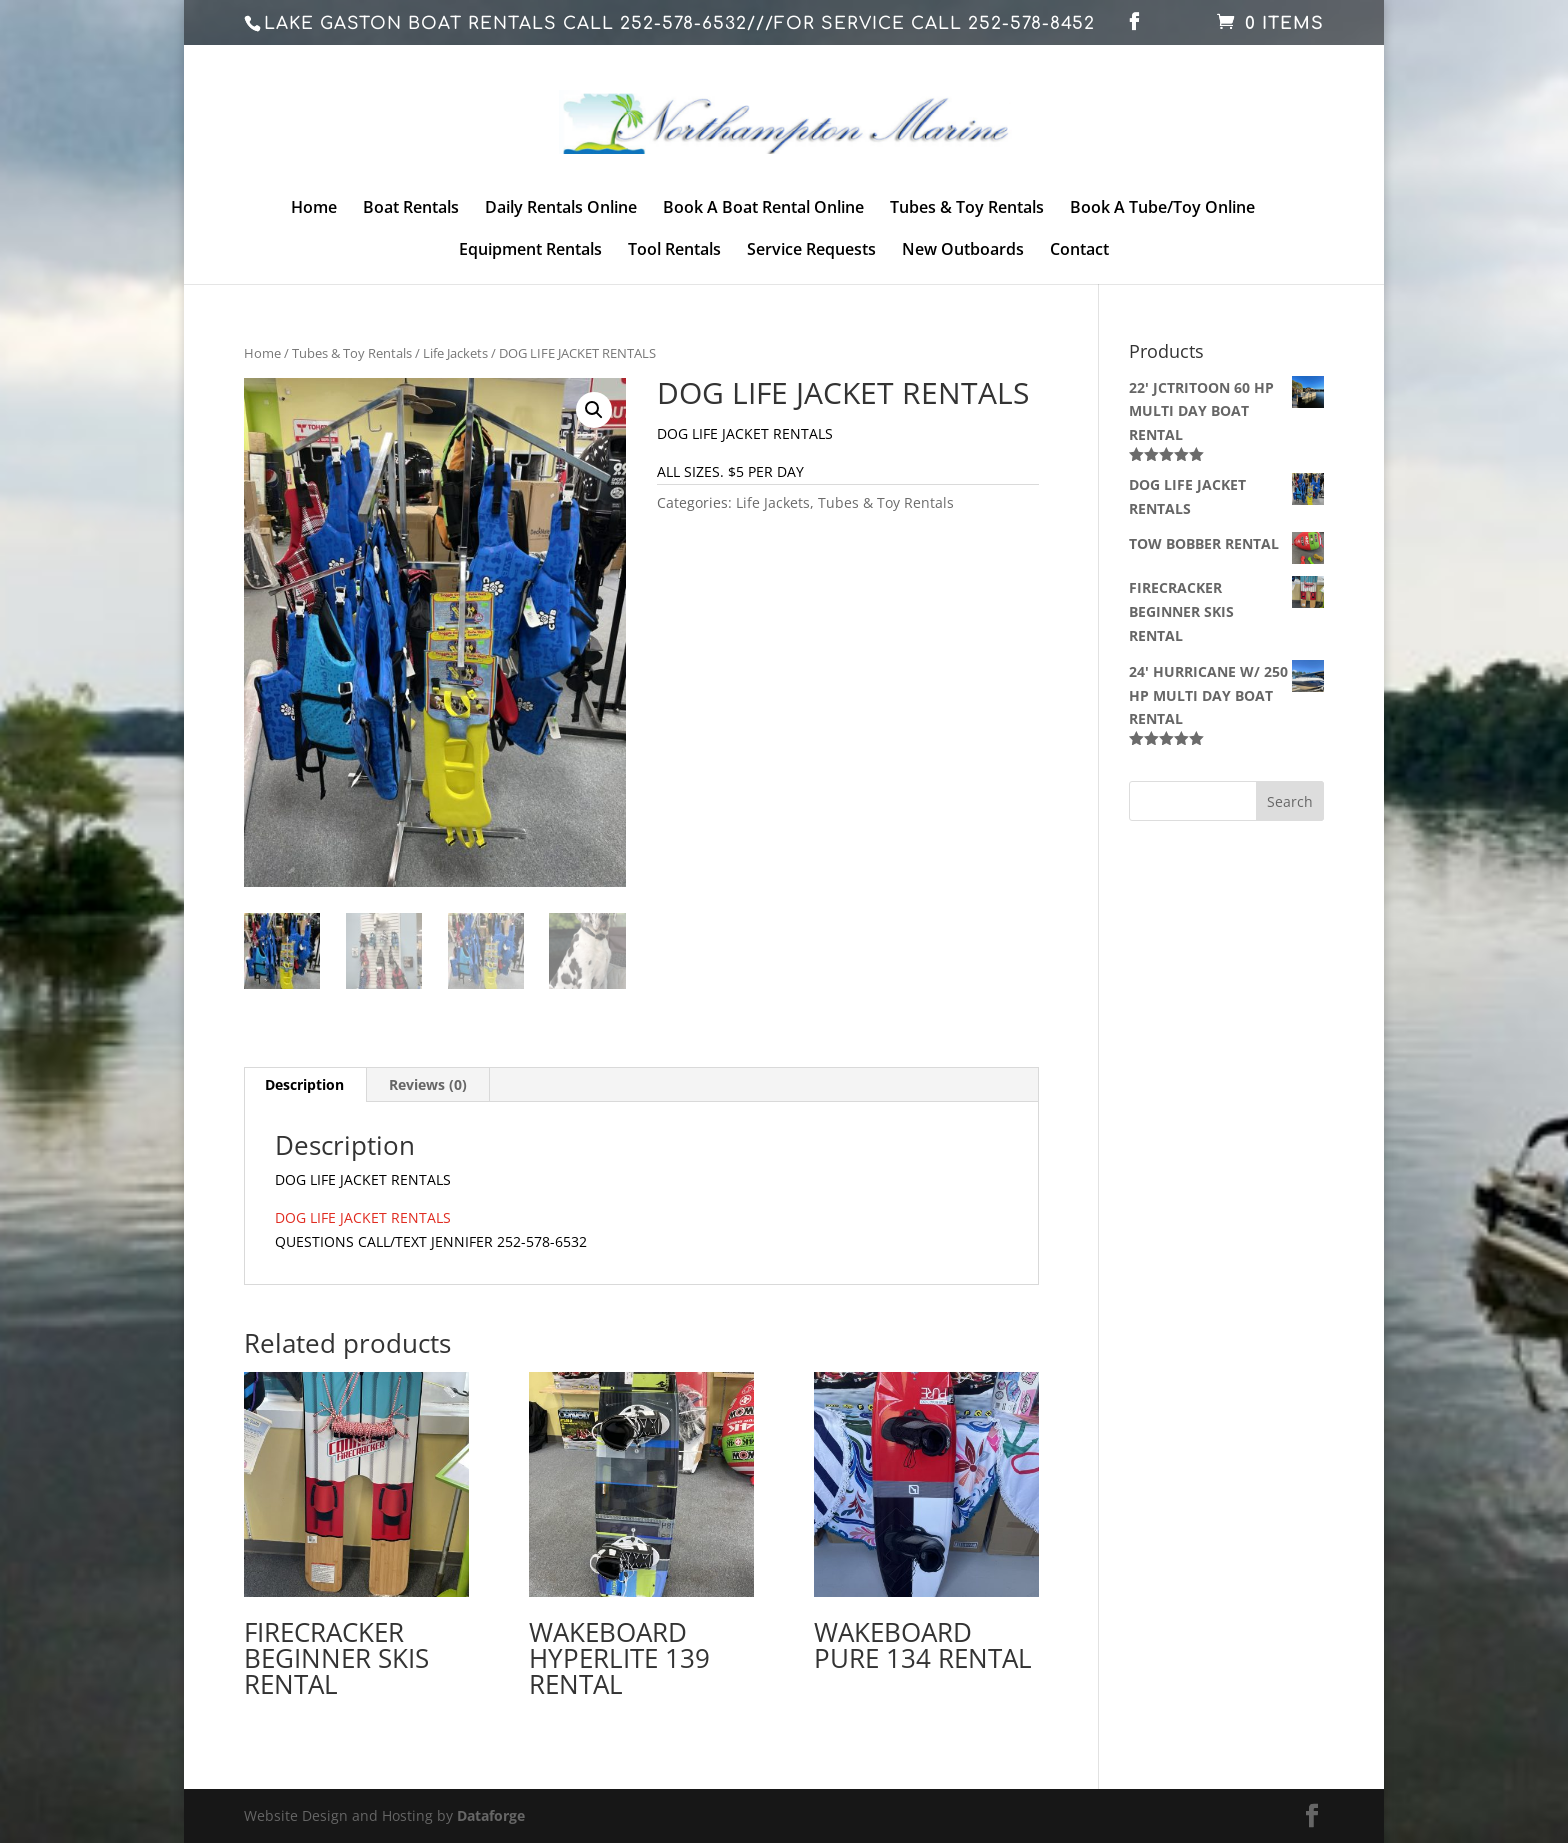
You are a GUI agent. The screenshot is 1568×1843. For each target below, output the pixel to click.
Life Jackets (455, 353)
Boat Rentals (411, 209)
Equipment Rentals (530, 251)
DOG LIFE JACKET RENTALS (363, 1217)
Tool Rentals (674, 251)
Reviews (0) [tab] (428, 1084)
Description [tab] (304, 1084)
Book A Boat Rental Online (763, 209)
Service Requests (811, 251)
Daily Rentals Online (561, 209)
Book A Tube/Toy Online (1162, 209)
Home (314, 209)
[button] (594, 410)
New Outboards (963, 251)
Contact (1079, 251)
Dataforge (491, 1815)
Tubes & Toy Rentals (967, 209)
